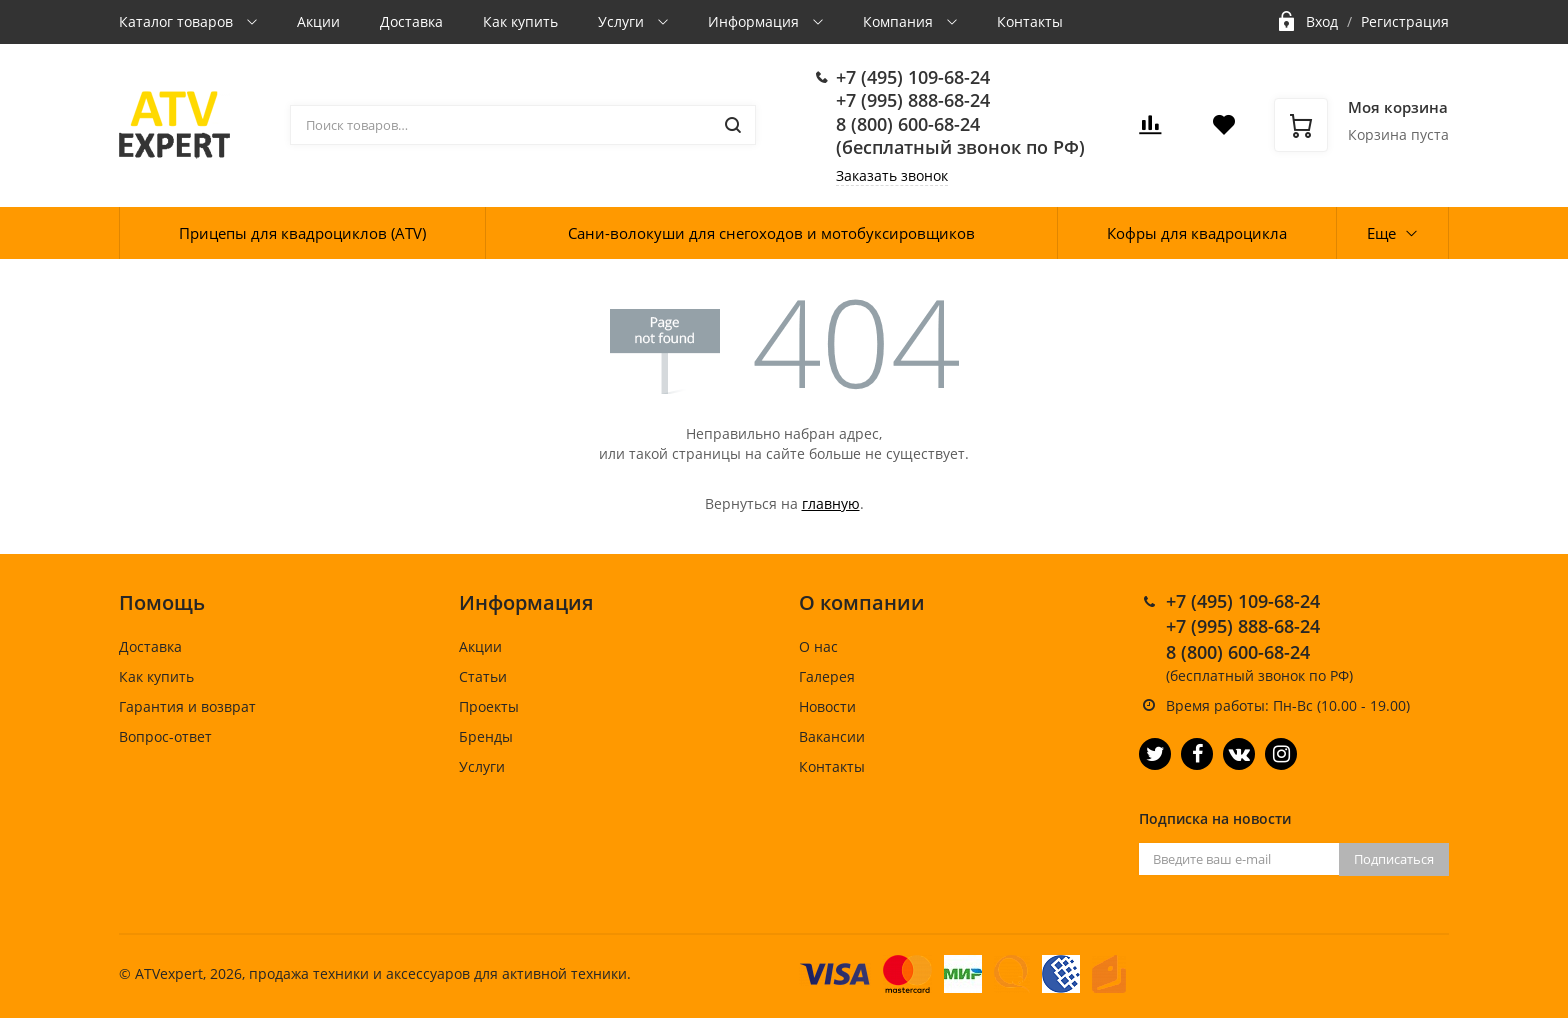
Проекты (489, 706)
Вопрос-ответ (165, 736)
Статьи (483, 676)
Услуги (623, 21)
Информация (755, 21)
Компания (900, 21)
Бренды (486, 736)
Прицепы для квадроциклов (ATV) (302, 233)
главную (831, 503)
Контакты (1030, 21)
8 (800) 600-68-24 (908, 124)
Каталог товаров (178, 21)
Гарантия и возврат (187, 706)
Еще (1381, 233)
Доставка (411, 21)
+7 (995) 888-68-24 (913, 100)
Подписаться (1394, 859)
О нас (818, 646)
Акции (318, 21)
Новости (827, 706)
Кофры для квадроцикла (1197, 233)
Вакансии (832, 736)
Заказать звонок (892, 175)
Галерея (827, 676)
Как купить (520, 21)
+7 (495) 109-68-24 (913, 77)
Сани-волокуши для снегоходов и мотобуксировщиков (771, 233)
